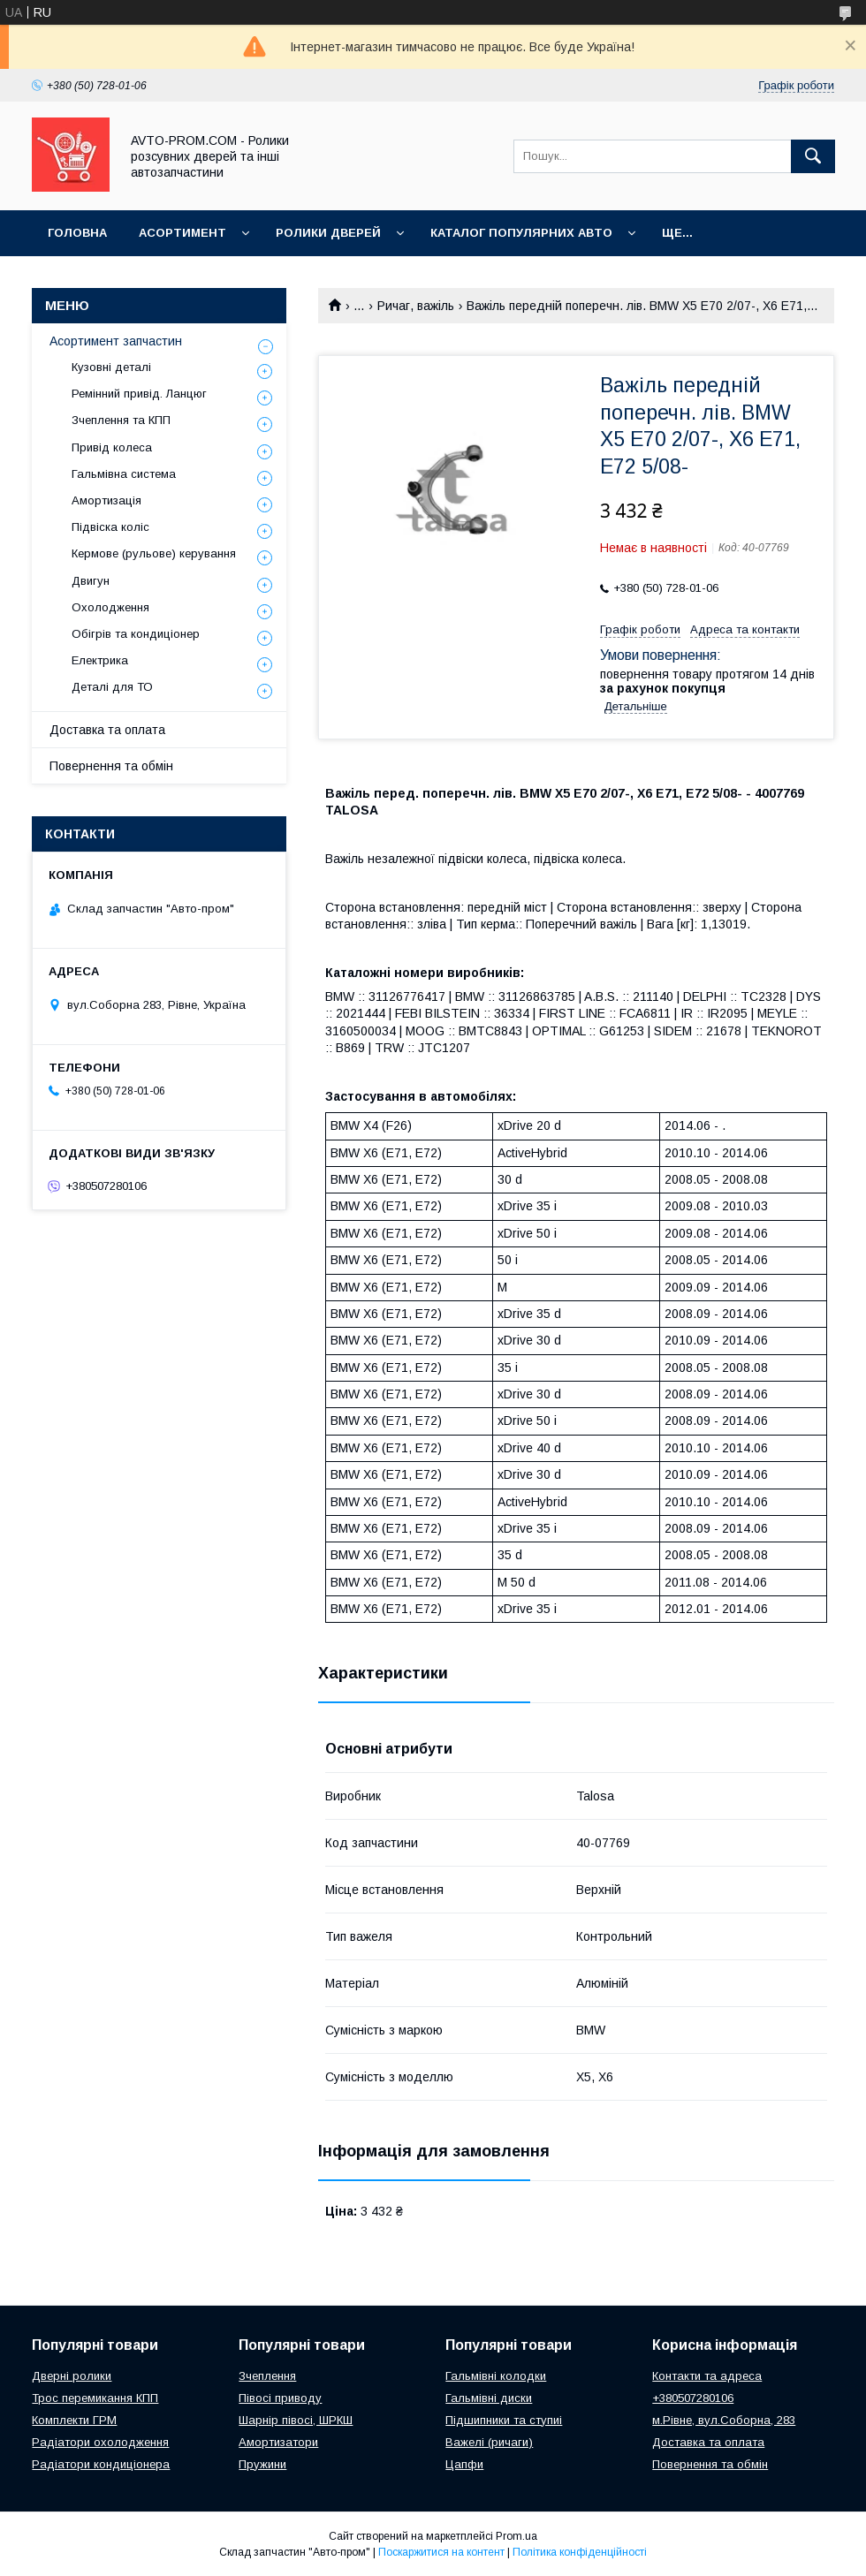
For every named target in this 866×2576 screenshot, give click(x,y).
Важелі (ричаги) (489, 2442)
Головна (77, 232)
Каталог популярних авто (521, 232)
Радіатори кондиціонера (101, 2464)
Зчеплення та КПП (121, 420)
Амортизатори (278, 2442)
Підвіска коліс (110, 527)
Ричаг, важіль (415, 306)
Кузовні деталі (111, 367)
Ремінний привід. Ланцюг (139, 393)
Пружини (262, 2464)
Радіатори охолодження (100, 2442)
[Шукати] (813, 156)
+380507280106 (692, 2398)
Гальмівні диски (488, 2398)
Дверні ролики (71, 2376)
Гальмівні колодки (495, 2376)
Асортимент (182, 232)
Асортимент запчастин (115, 341)
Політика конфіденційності (580, 2552)
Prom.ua (516, 2536)
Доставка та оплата (107, 730)
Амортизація (106, 500)
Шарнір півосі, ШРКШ (296, 2420)
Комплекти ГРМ (74, 2420)
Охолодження (110, 607)
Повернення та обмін (111, 766)
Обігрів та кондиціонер (136, 633)
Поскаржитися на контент (441, 2552)
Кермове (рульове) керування (154, 553)
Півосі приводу (280, 2398)
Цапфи (464, 2464)
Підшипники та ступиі (503, 2420)
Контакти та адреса (707, 2376)
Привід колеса (112, 447)
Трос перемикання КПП (95, 2398)
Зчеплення (267, 2376)
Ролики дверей (328, 232)
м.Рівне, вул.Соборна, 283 (723, 2420)
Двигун (91, 580)
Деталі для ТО (112, 686)
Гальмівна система (124, 474)
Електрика (100, 660)
